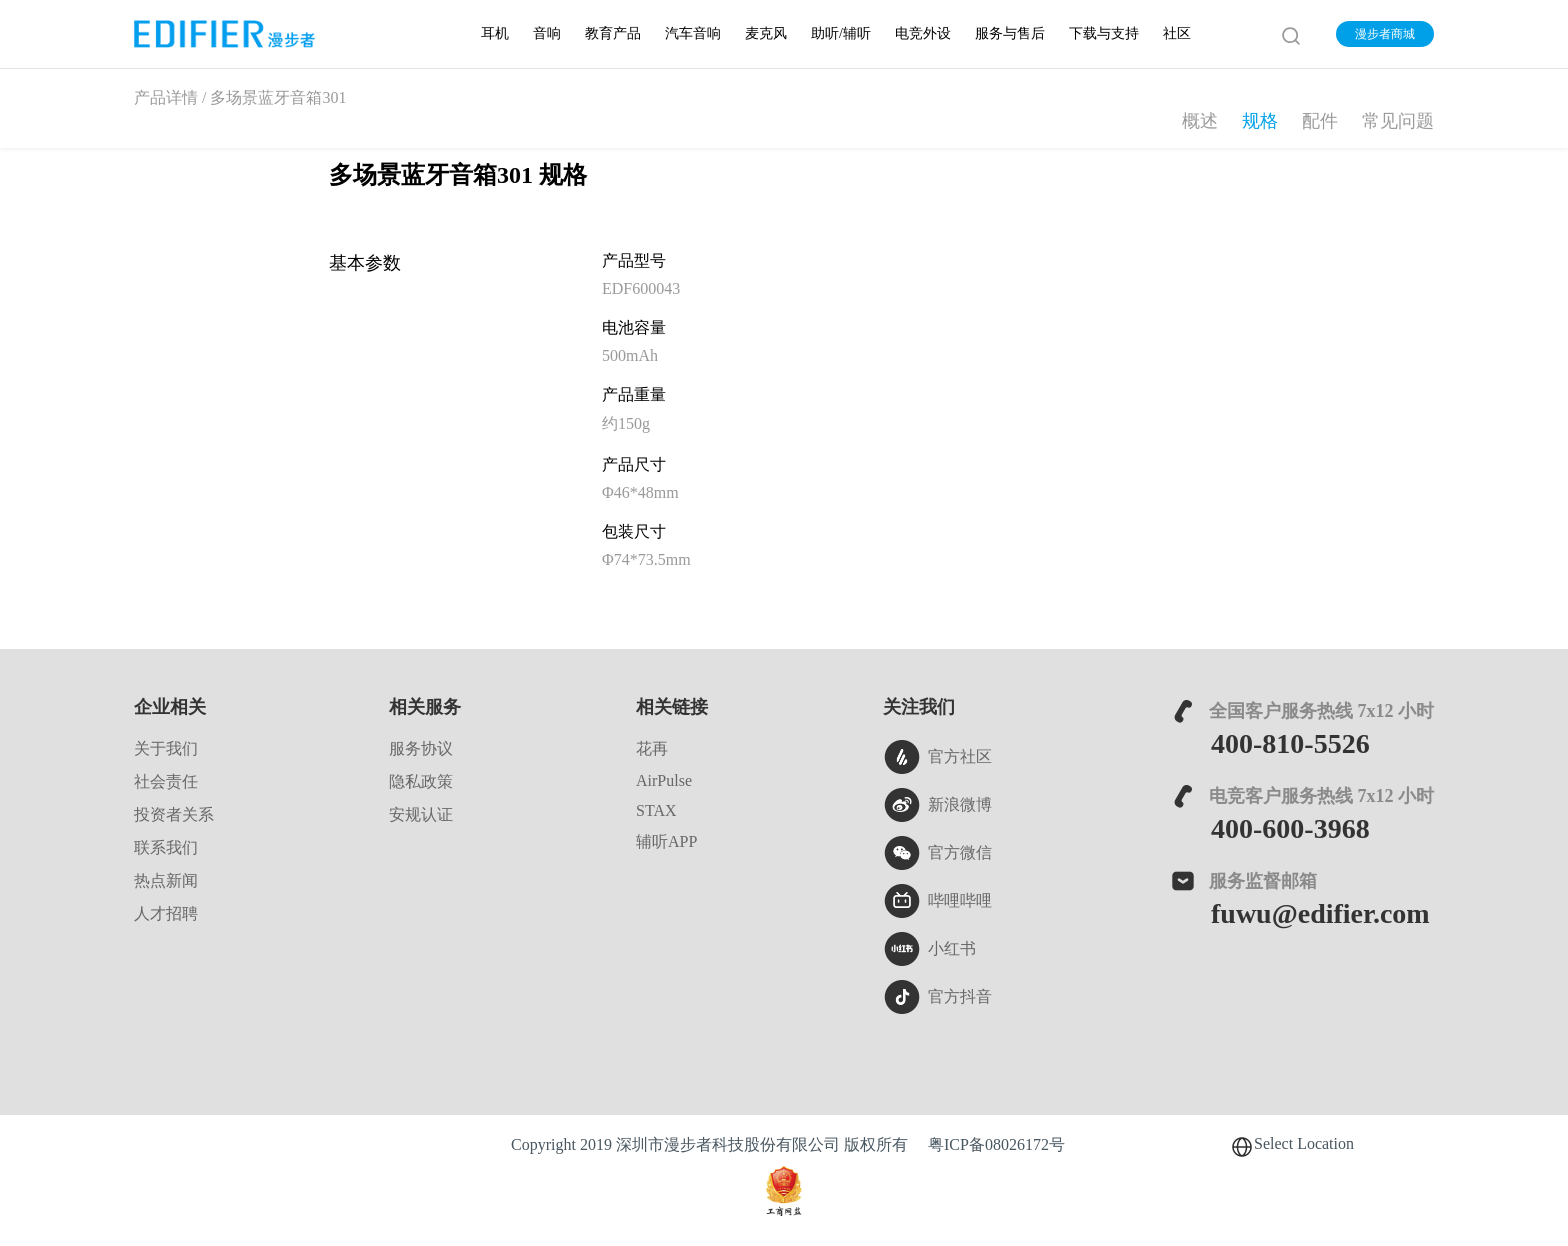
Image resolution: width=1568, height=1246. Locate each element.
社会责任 (166, 781)
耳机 (495, 33)
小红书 (929, 949)
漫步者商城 (1385, 34)
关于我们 (166, 748)
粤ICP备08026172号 (996, 1144)
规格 (1260, 121)
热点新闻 (166, 880)
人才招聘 (166, 913)
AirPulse (664, 780)
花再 (652, 748)
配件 (1320, 121)
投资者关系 (174, 814)
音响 (547, 33)
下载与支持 (1104, 33)
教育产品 (613, 33)
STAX (656, 810)
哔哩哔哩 (937, 901)
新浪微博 (937, 805)
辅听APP (666, 841)
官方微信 (937, 853)
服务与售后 (1010, 33)
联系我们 (166, 847)
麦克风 (766, 33)
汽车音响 (693, 33)
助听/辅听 (841, 33)
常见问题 (1398, 121)
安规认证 (421, 814)
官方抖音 (937, 997)
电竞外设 (923, 33)
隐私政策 (421, 781)
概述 (1200, 121)
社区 (1177, 33)
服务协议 (421, 748)
